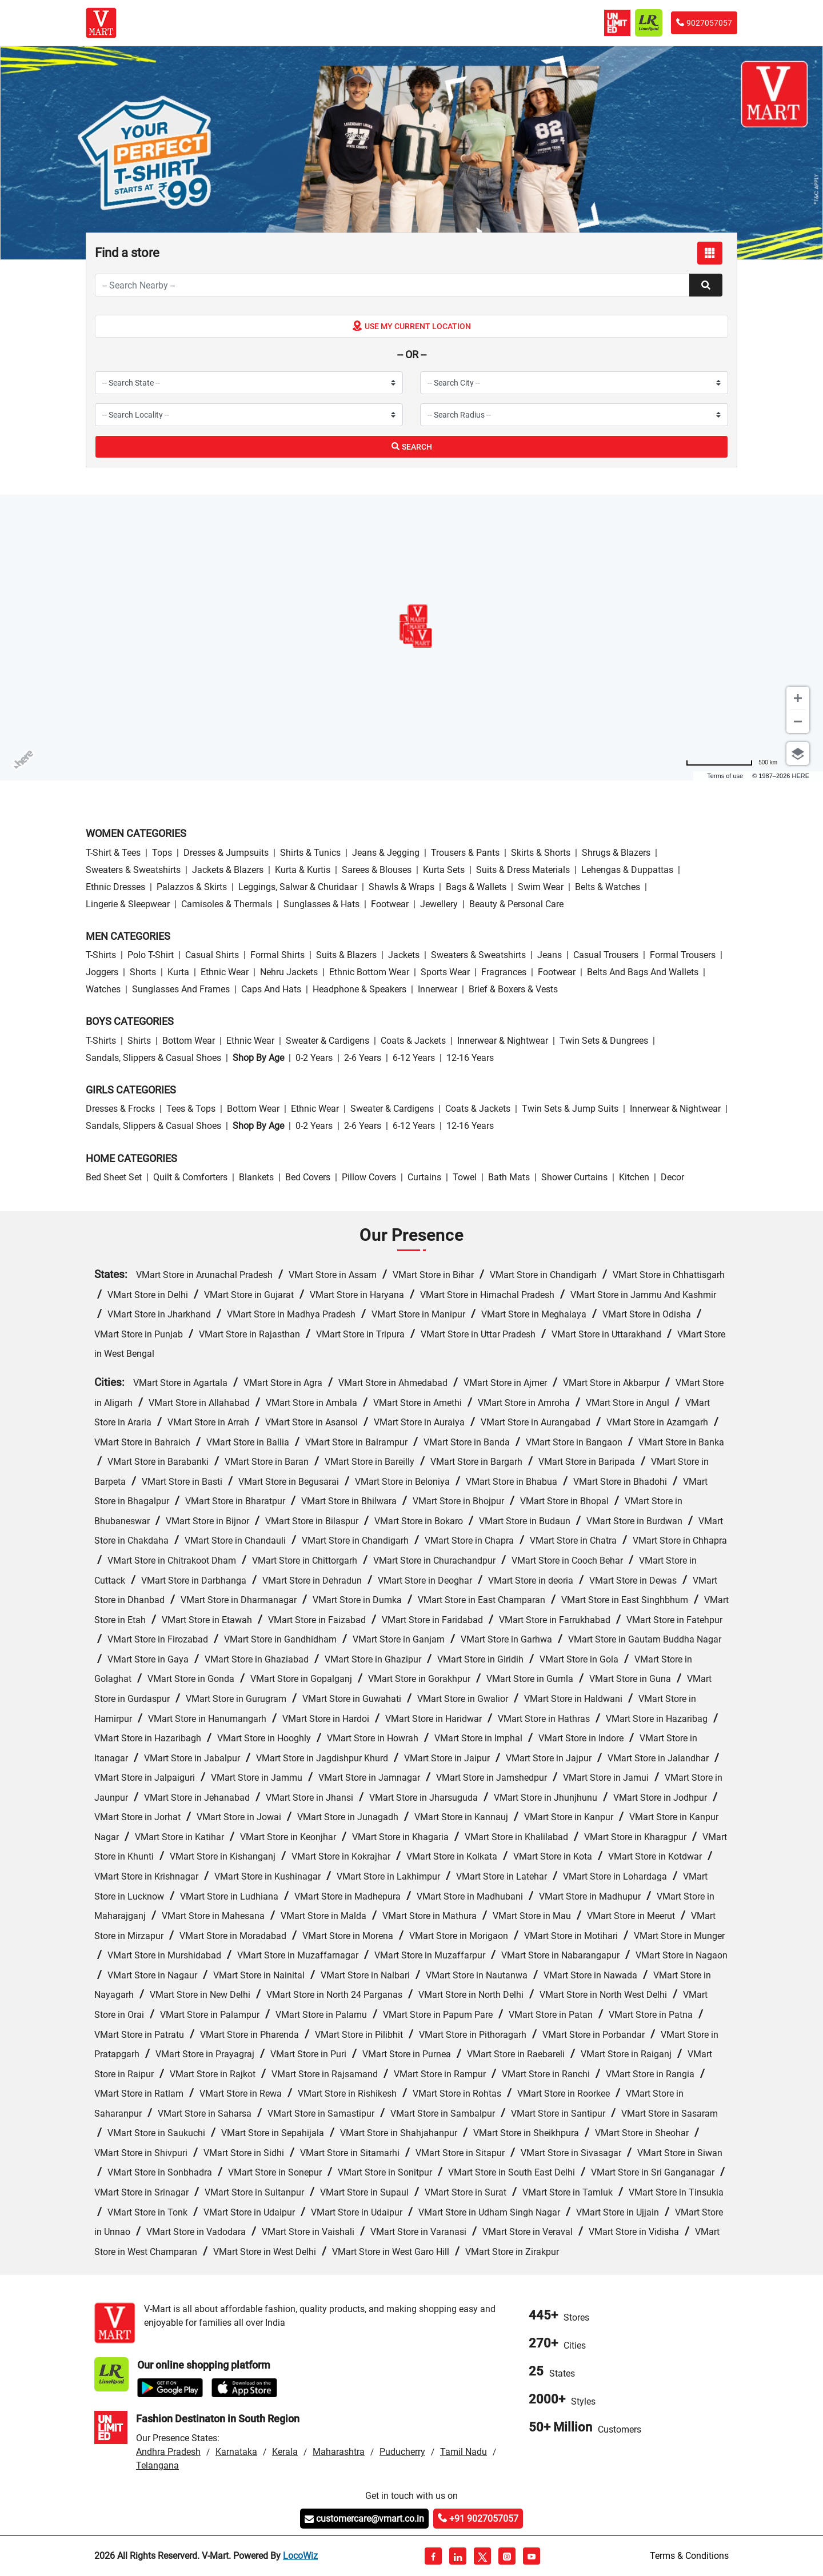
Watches (103, 989)
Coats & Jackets (413, 1040)
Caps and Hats (271, 989)
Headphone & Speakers (359, 989)
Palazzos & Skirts (192, 887)
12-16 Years (470, 1057)
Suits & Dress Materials (523, 869)
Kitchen (634, 1177)
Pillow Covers (369, 1177)
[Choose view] (797, 753)
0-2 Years (314, 1057)
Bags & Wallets (476, 887)
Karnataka (236, 2451)
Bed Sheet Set (114, 1177)
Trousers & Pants (465, 852)
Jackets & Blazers (227, 869)
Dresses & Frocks (120, 1108)
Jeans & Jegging (386, 852)
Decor (672, 1177)
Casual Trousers (605, 955)
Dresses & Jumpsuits (226, 852)
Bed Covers (307, 1177)
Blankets (256, 1177)
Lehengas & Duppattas (627, 869)
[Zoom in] (797, 698)
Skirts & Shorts (540, 852)
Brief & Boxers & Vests (513, 989)
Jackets (404, 955)
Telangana (157, 2465)
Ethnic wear (225, 972)
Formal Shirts (277, 955)
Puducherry (402, 2451)
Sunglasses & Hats (321, 904)
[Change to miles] (731, 762)
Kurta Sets (444, 869)
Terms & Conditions (689, 2555)
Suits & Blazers (346, 955)
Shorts (143, 972)
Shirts (139, 1040)
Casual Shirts (212, 955)
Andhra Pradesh (168, 2451)
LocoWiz (300, 2555)
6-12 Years (414, 1057)
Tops (162, 852)
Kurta (178, 972)
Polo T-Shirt (150, 955)
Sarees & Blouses (377, 869)
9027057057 (704, 22)
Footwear (390, 904)
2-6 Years (362, 1057)
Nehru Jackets (289, 972)
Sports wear (445, 972)
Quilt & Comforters (190, 1177)
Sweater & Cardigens (327, 1040)
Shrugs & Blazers (616, 852)
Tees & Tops (190, 1108)
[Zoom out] (797, 721)
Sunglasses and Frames (181, 989)
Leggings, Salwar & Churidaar (297, 887)
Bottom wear (188, 1040)
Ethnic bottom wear (369, 972)
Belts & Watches (607, 887)
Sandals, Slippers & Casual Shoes (153, 1057)
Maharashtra (339, 2451)
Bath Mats (509, 1177)
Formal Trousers (683, 955)
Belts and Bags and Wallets (642, 972)
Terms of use (725, 775)
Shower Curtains (574, 1177)
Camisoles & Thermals (226, 904)
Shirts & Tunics (310, 852)
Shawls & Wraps (401, 887)
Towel (465, 1177)
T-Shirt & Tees (113, 852)
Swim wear (541, 887)
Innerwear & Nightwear (502, 1040)
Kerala (285, 2451)
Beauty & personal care (516, 904)
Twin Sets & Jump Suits (570, 1108)
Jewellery (439, 904)
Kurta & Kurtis (302, 869)
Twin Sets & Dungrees (604, 1040)
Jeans (549, 955)
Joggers (102, 972)
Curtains (424, 1177)
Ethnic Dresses (115, 887)
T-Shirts (101, 955)
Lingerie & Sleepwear (128, 904)
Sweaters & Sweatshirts (133, 869)
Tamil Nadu (463, 2451)
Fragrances (503, 972)
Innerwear (437, 989)
